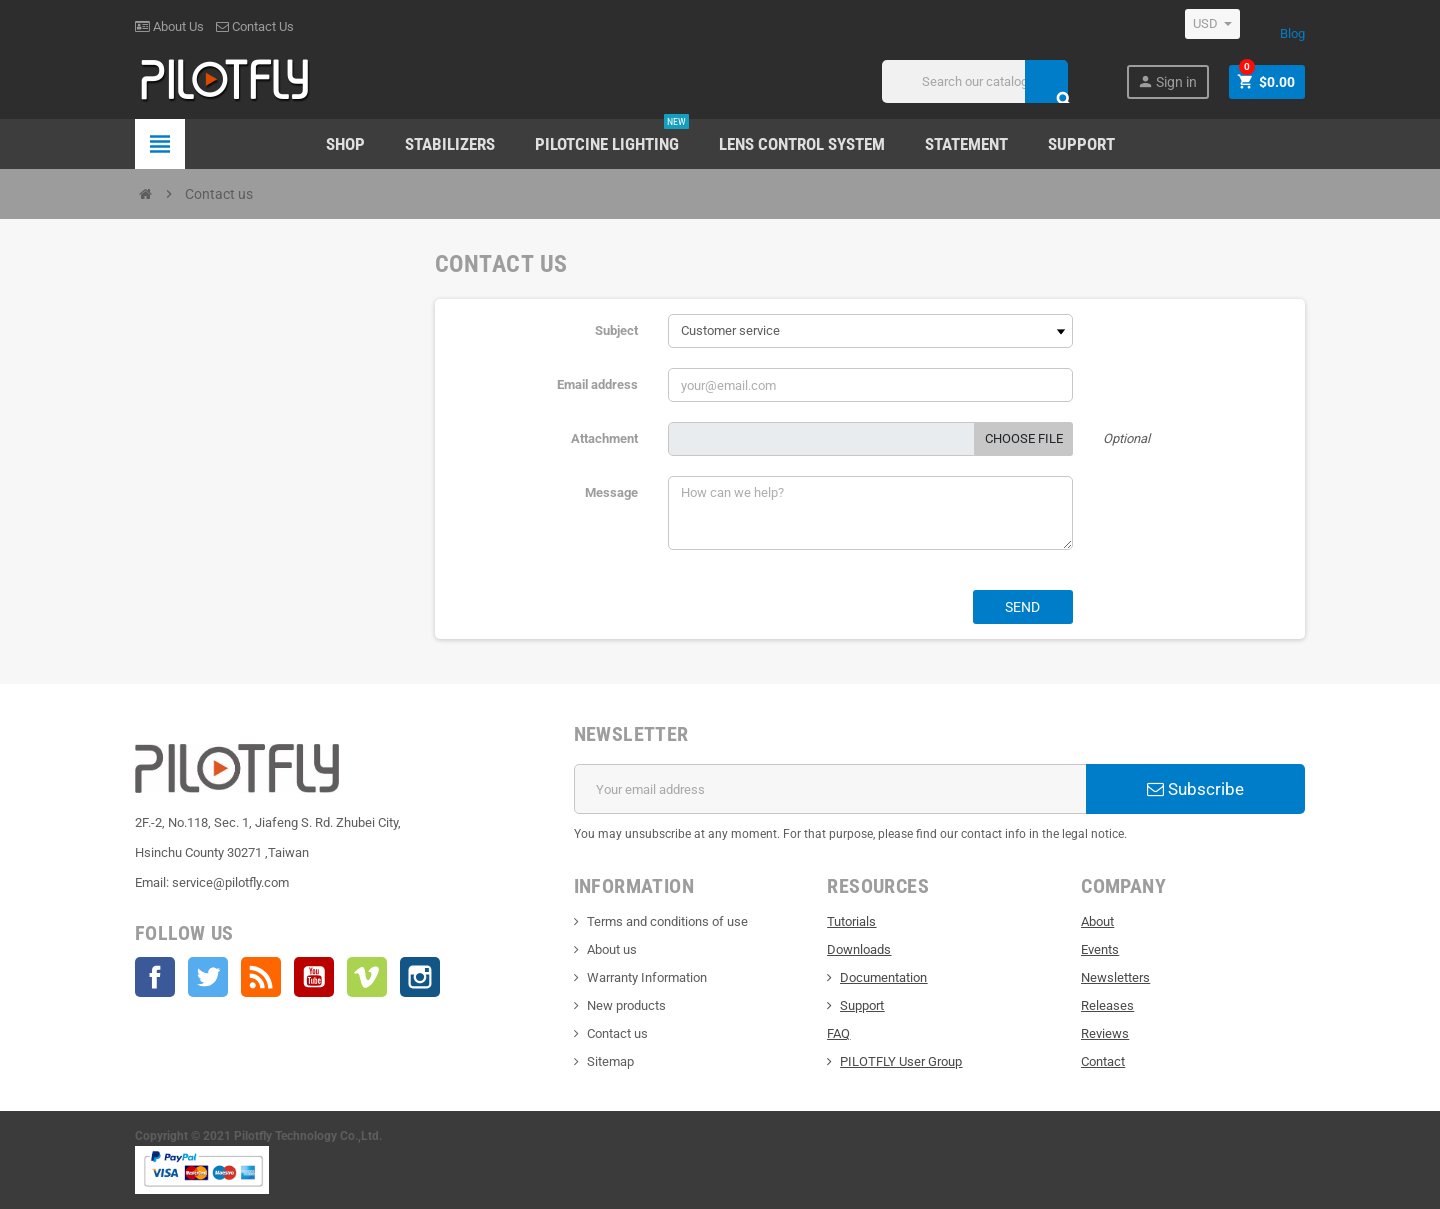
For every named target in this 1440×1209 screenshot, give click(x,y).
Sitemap (610, 1061)
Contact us (617, 1033)
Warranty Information (647, 977)
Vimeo (367, 977)
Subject (616, 330)
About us (612, 949)
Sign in (1167, 81)
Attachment (604, 438)
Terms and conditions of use (667, 921)
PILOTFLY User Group (901, 1061)
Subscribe (1195, 789)
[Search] (974, 81)
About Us (169, 26)
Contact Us (255, 26)
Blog (1292, 33)
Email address (597, 384)
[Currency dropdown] (1212, 24)
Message (611, 492)
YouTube (314, 977)
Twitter (208, 977)
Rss (261, 977)
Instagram (420, 977)
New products (626, 1005)
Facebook (155, 977)
